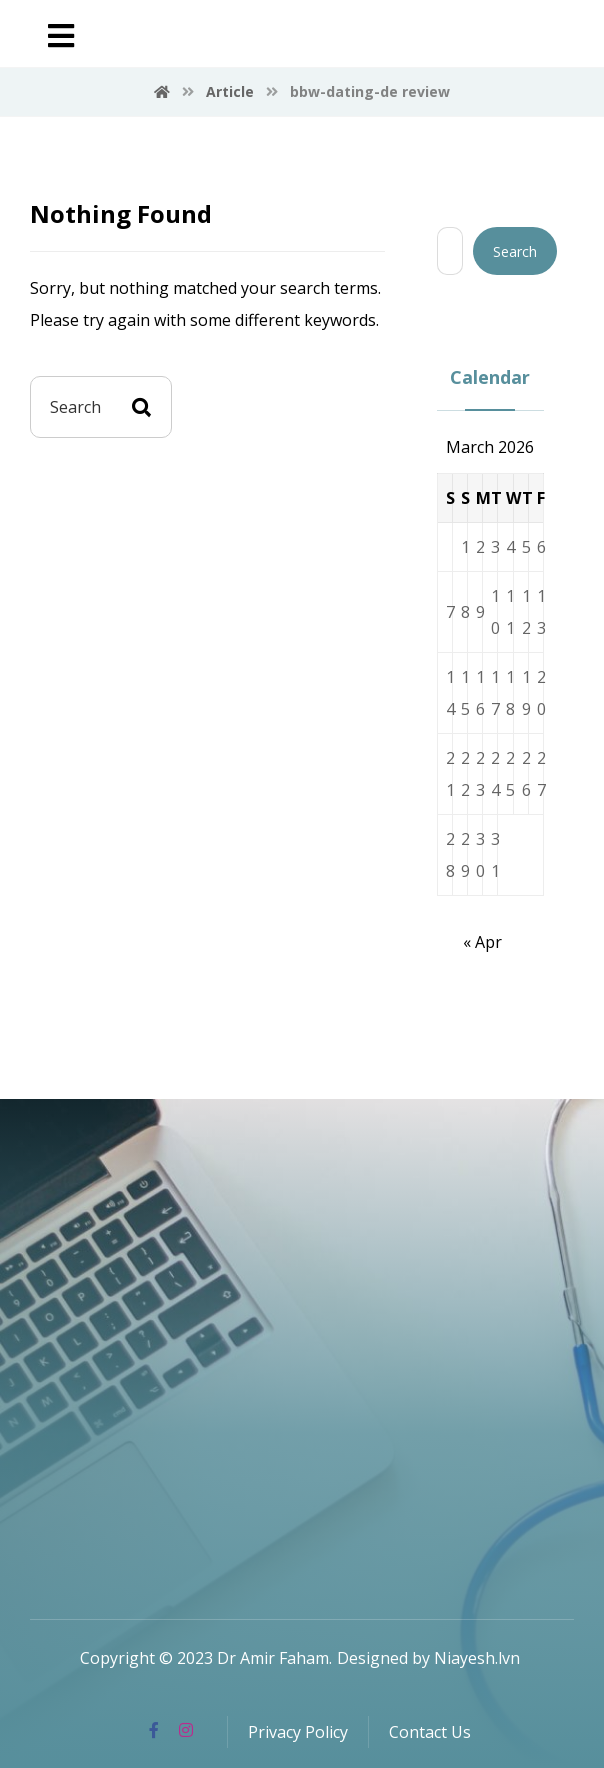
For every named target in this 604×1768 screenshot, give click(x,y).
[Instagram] (186, 1730)
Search (515, 251)
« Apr (482, 942)
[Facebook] (154, 1730)
